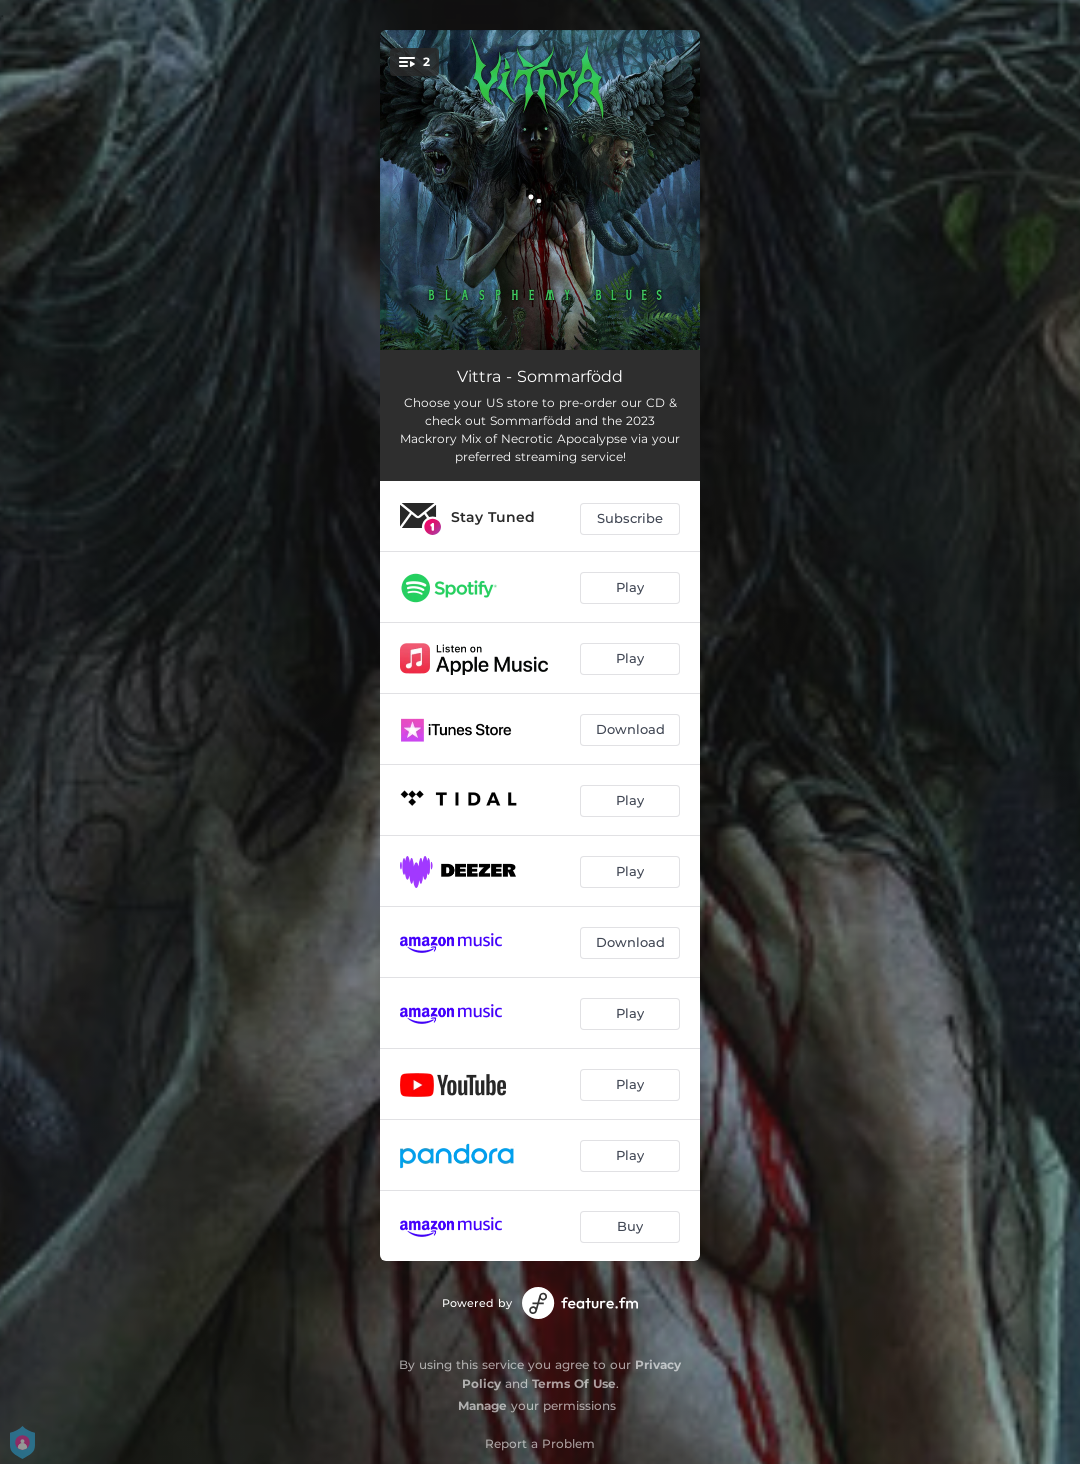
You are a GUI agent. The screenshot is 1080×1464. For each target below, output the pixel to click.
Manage (482, 1405)
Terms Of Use (574, 1383)
